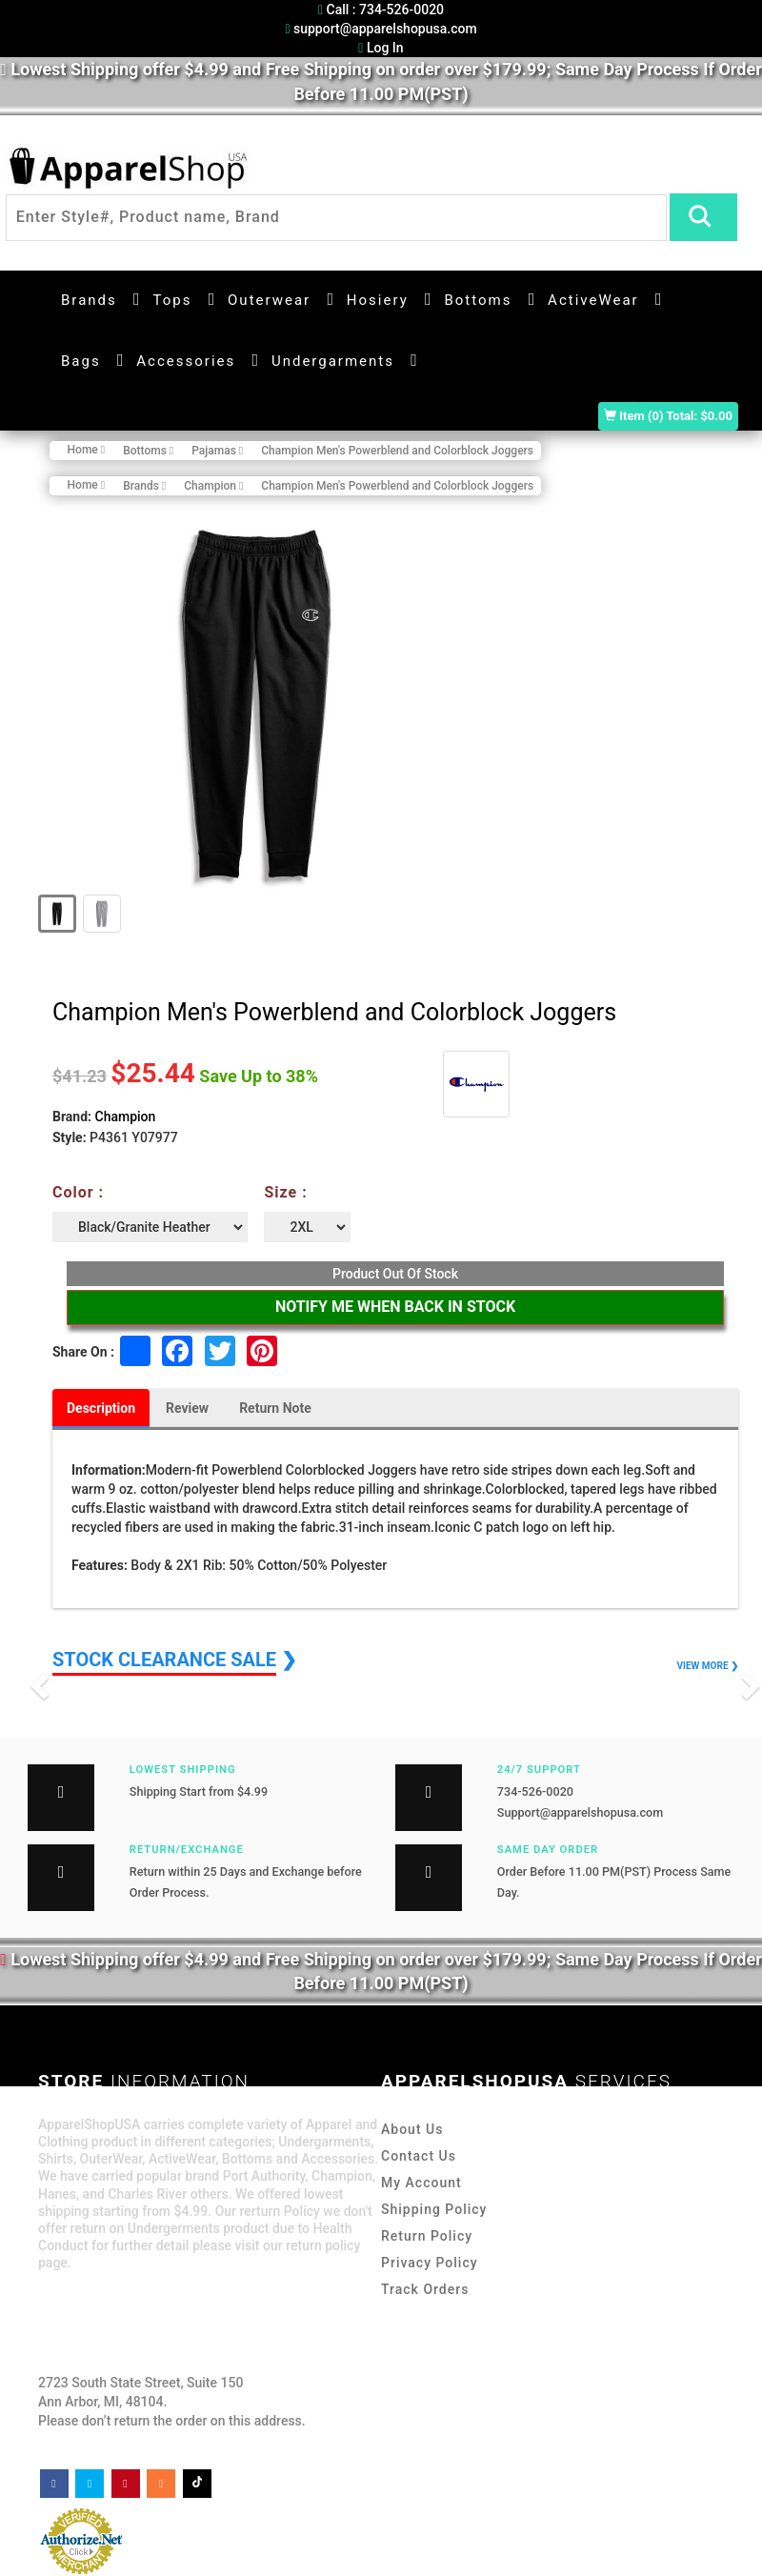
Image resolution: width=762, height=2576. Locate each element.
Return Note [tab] (275, 1408)
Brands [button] (89, 300)
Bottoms (477, 300)
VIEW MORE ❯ (707, 1665)
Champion (125, 1116)
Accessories (185, 361)
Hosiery (378, 300)
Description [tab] (101, 1408)
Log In (380, 47)
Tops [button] (171, 300)
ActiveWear (593, 300)
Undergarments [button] (332, 361)
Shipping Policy (434, 2209)
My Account (421, 2182)
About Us (412, 2129)
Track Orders (425, 2289)
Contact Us (418, 2155)
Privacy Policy (429, 2262)
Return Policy (426, 2236)
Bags (81, 361)
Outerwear (269, 300)
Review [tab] (187, 1408)
